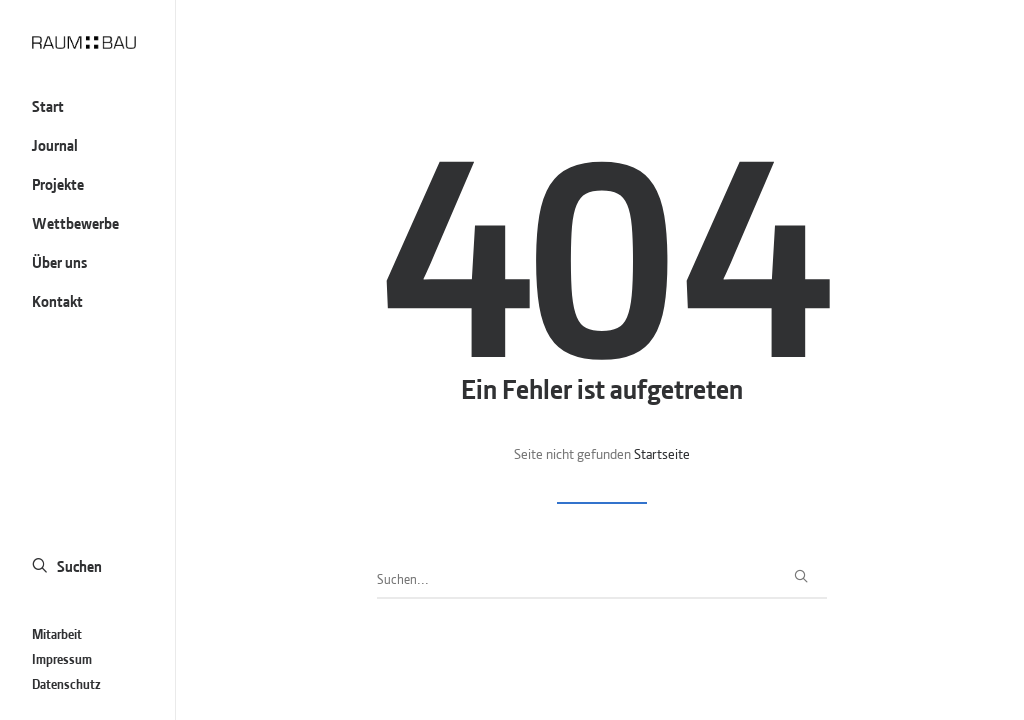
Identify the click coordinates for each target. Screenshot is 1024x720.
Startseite (662, 452)
